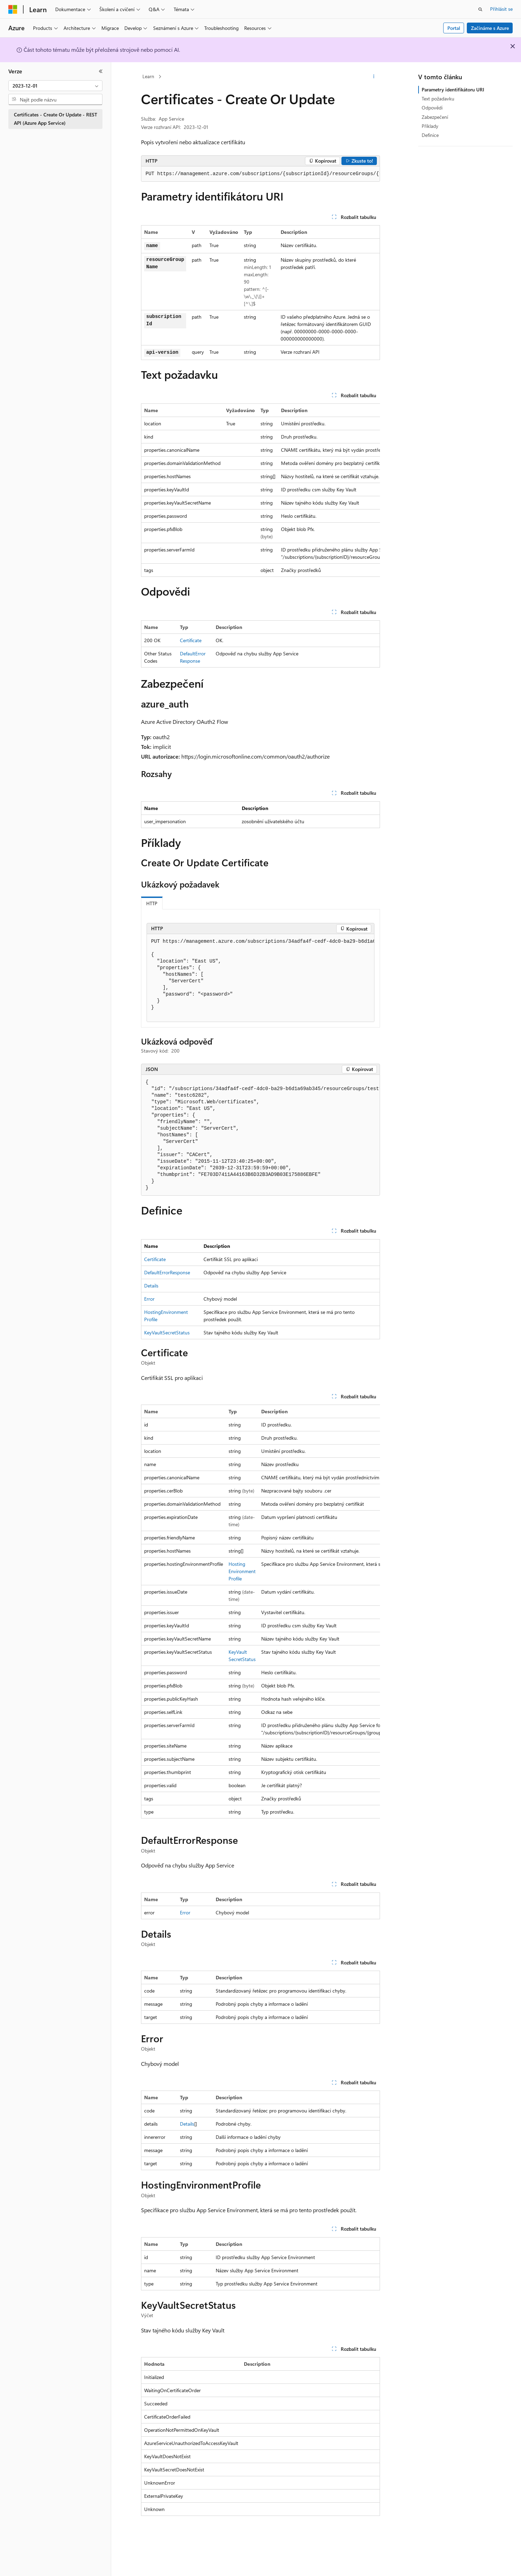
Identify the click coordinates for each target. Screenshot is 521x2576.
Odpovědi (432, 107)
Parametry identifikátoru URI (453, 89)
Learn (148, 76)
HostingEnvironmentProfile (242, 1571)
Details (151, 1285)
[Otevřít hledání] (480, 9)
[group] (260, 174)
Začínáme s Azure (490, 28)
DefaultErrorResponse (167, 1272)
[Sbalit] (100, 71)
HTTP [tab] (151, 903)
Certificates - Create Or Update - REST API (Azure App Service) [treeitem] (55, 118)
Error (149, 1298)
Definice (430, 135)
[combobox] (55, 85)
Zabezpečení (435, 117)
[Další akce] (374, 76)
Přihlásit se (501, 9)
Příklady (430, 126)
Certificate (190, 640)
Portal (453, 28)
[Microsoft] (12, 9)
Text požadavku (438, 98)
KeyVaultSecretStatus (167, 1332)
